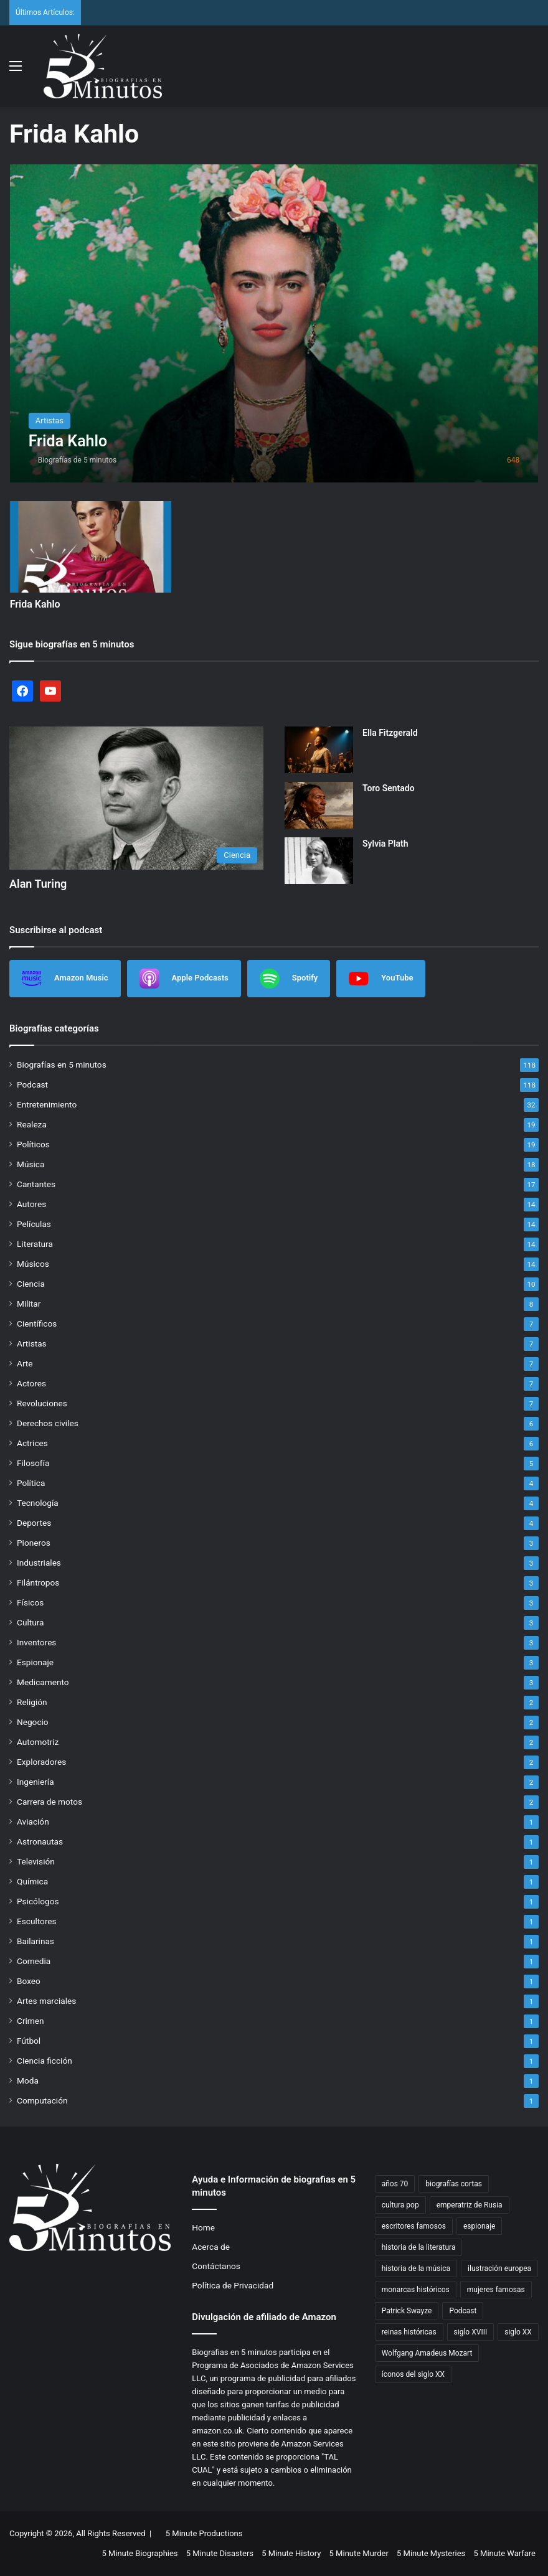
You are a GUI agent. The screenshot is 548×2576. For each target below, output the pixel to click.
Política (31, 1483)
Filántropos (38, 1582)
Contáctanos (216, 2266)
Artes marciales (46, 2001)
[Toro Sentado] (319, 805)
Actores (31, 1383)
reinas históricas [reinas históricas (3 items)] (409, 2332)
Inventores (36, 1642)
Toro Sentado (388, 788)
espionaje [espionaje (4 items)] (479, 2226)
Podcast (32, 1084)
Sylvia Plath (385, 843)
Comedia (33, 1961)
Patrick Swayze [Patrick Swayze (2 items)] (407, 2310)
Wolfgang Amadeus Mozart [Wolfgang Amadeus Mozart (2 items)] (427, 2353)
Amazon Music (65, 979)
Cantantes (36, 1184)
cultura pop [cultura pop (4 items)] (400, 2205)
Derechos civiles (47, 1423)
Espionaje (35, 1662)
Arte (25, 1363)
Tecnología (38, 1503)
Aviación (33, 1821)
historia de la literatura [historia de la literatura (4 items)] (419, 2247)
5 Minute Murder (359, 2553)
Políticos (33, 1144)
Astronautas (40, 1841)
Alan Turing (38, 883)
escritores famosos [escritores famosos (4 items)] (414, 2226)
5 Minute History (291, 2553)
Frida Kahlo (35, 604)
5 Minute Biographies (139, 2553)
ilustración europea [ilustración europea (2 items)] (499, 2268)
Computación (42, 2100)
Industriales (39, 1563)
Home (203, 2227)
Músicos (33, 1264)
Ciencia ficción (44, 2061)
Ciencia (31, 1284)
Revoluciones (42, 1403)
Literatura (35, 1244)
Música (30, 1164)
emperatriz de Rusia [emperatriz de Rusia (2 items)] (470, 2205)
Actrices (32, 1443)
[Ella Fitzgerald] (319, 749)
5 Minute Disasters (219, 2553)
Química (32, 1881)
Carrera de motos (49, 1802)
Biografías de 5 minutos (77, 460)
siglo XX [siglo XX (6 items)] (518, 2332)
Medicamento (43, 1682)
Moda (28, 2080)
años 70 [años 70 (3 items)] (395, 2183)
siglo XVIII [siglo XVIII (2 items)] (471, 2332)
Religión (32, 1702)
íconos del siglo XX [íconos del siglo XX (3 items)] (413, 2374)
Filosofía (33, 1463)
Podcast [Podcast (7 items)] (462, 2310)
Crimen (30, 2021)
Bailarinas (35, 1941)
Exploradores (41, 1762)
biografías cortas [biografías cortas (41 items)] (453, 2183)
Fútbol (28, 2041)
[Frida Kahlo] (274, 323)
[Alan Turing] (136, 798)
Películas (34, 1224)
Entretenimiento (47, 1104)
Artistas (32, 1343)
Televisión (36, 1861)
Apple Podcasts (184, 979)
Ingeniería (35, 1782)
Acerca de (211, 2247)
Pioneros (33, 1543)
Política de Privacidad (232, 2285)
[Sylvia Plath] (319, 860)
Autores (31, 1204)
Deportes (34, 1523)
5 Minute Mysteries (431, 2553)
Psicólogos (38, 1901)
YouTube (381, 979)
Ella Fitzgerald (390, 733)
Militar (28, 1304)
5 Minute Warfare (505, 2553)
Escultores (37, 1921)
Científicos (37, 1323)
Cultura (30, 1622)
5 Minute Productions (204, 2533)
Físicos (30, 1602)
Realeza (32, 1124)
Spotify (289, 979)
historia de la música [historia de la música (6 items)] (416, 2268)
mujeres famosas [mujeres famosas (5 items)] (496, 2289)
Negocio (33, 1722)
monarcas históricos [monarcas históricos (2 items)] (416, 2289)
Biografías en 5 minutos (61, 1064)
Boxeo (28, 1981)
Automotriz (38, 1742)
